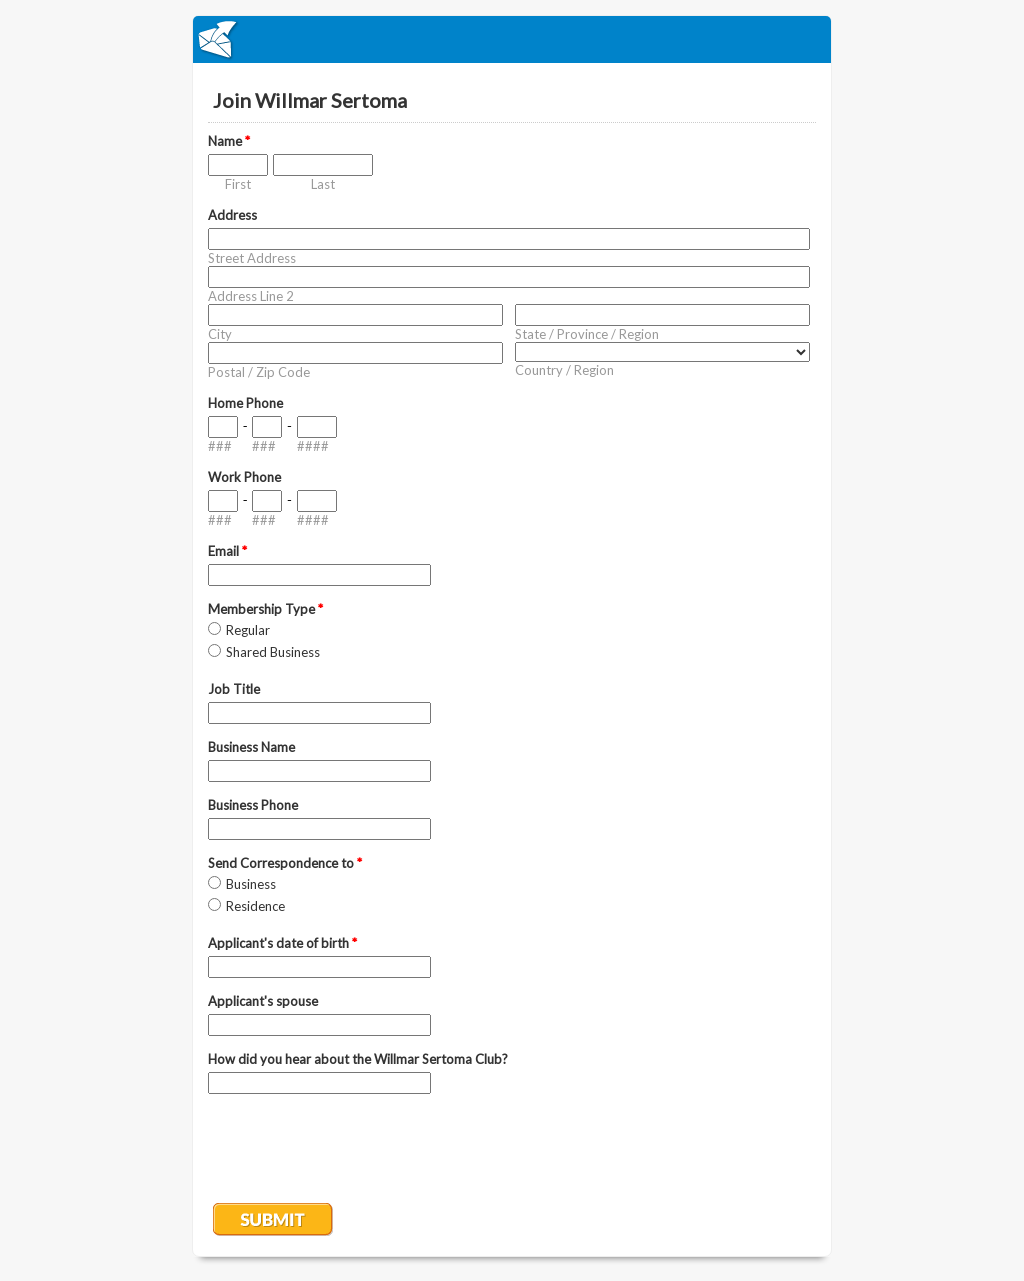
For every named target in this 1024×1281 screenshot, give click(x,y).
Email (227, 551)
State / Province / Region (587, 334)
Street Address (252, 258)
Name (229, 141)
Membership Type (265, 609)
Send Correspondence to (285, 863)
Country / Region (564, 370)
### (220, 446)
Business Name (251, 747)
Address (232, 215)
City (220, 334)
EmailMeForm (512, 39)
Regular (248, 630)
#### (313, 446)
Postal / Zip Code (259, 372)
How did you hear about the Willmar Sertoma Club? (358, 1059)
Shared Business (273, 652)
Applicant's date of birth (282, 943)
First (238, 184)
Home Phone (245, 403)
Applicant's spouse (263, 1001)
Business (251, 884)
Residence (255, 906)
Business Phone (253, 805)
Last (323, 184)
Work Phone (244, 477)
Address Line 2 (251, 296)
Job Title (234, 689)
